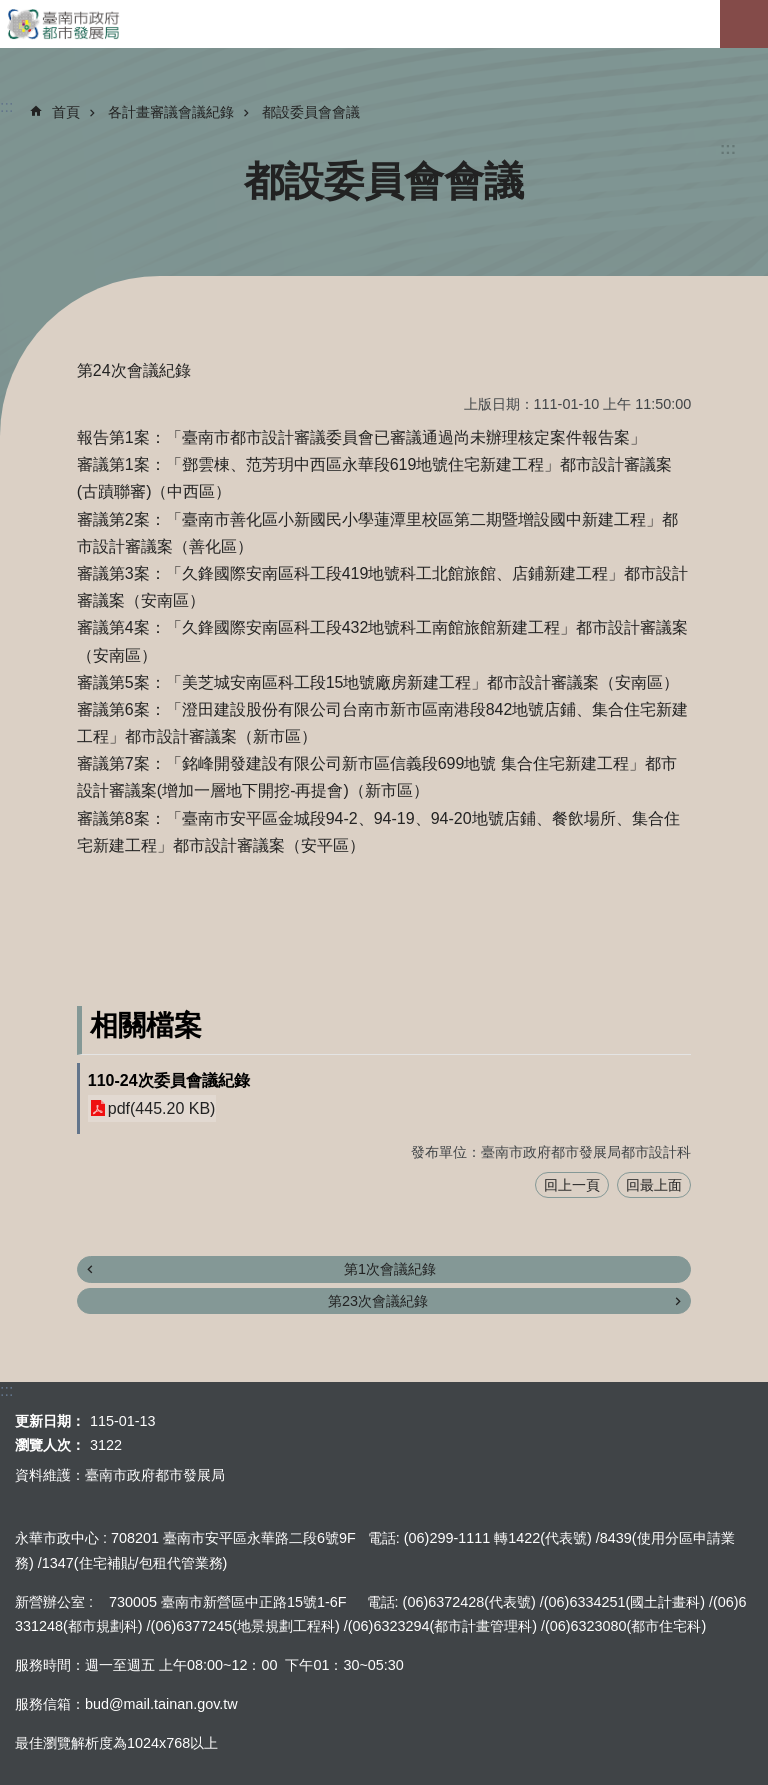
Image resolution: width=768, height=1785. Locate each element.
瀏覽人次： (50, 1445)
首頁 (66, 112)
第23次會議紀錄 (378, 1301)
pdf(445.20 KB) (162, 1108)
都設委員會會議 (311, 112)
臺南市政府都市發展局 (384, 24)
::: (728, 148)
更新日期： (50, 1421)
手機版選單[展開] (744, 24)
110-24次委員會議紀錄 (169, 1080)
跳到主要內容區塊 (10, 10)
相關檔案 (146, 1025)
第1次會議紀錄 (390, 1269)
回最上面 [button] (654, 1185)
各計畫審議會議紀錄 (171, 112)
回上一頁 (572, 1185)
